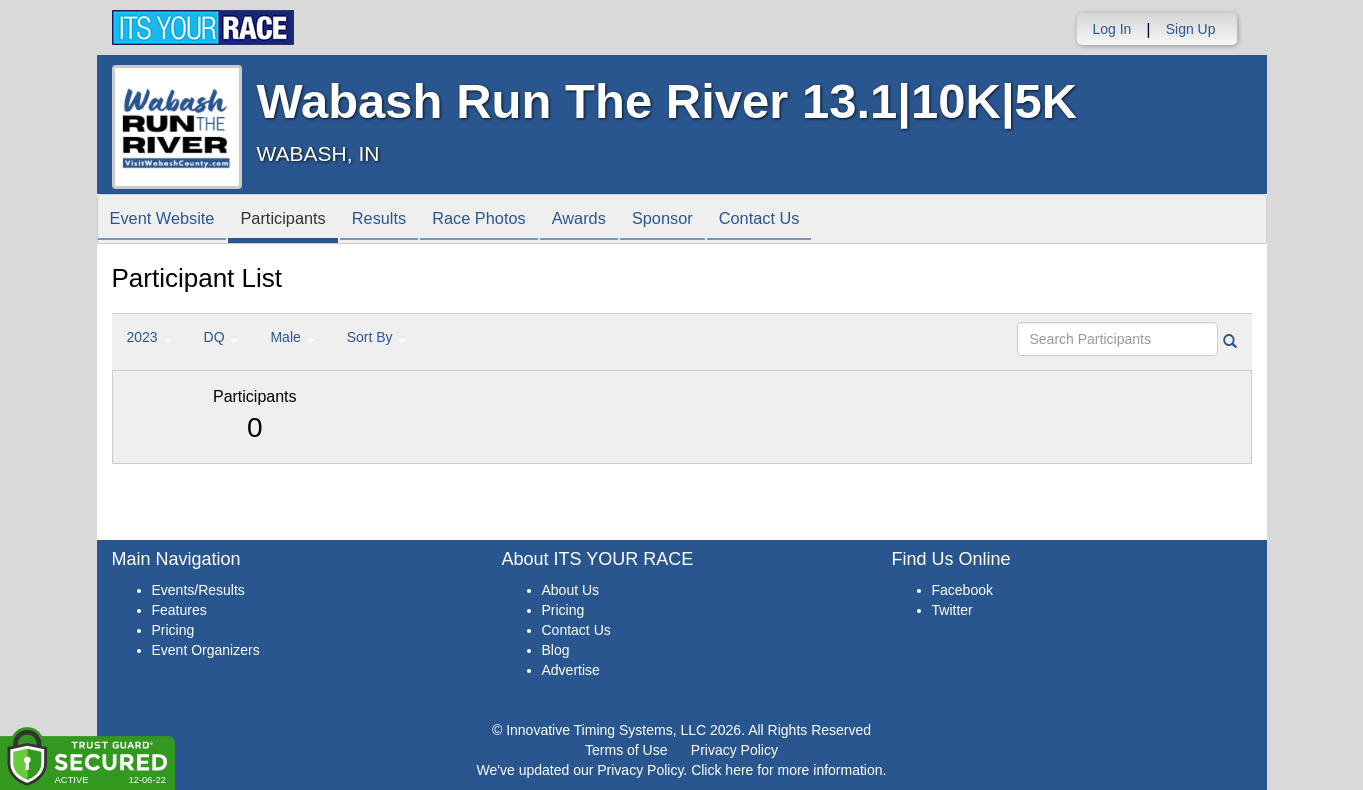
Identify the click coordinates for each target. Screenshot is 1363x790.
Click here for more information (786, 770)
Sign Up (1191, 29)
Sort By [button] (377, 337)
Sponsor (707, 220)
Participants (296, 220)
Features (179, 610)
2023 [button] (149, 337)
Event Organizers (206, 650)
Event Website (167, 220)
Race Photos (508, 220)
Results (400, 220)
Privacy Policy (734, 750)
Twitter (952, 610)
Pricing (173, 630)
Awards (616, 220)
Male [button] (292, 337)
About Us (571, 590)
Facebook (962, 590)
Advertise (571, 670)
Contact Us (811, 220)
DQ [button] (221, 337)
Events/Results (198, 590)
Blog (556, 650)
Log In (1111, 29)
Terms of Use (626, 750)
